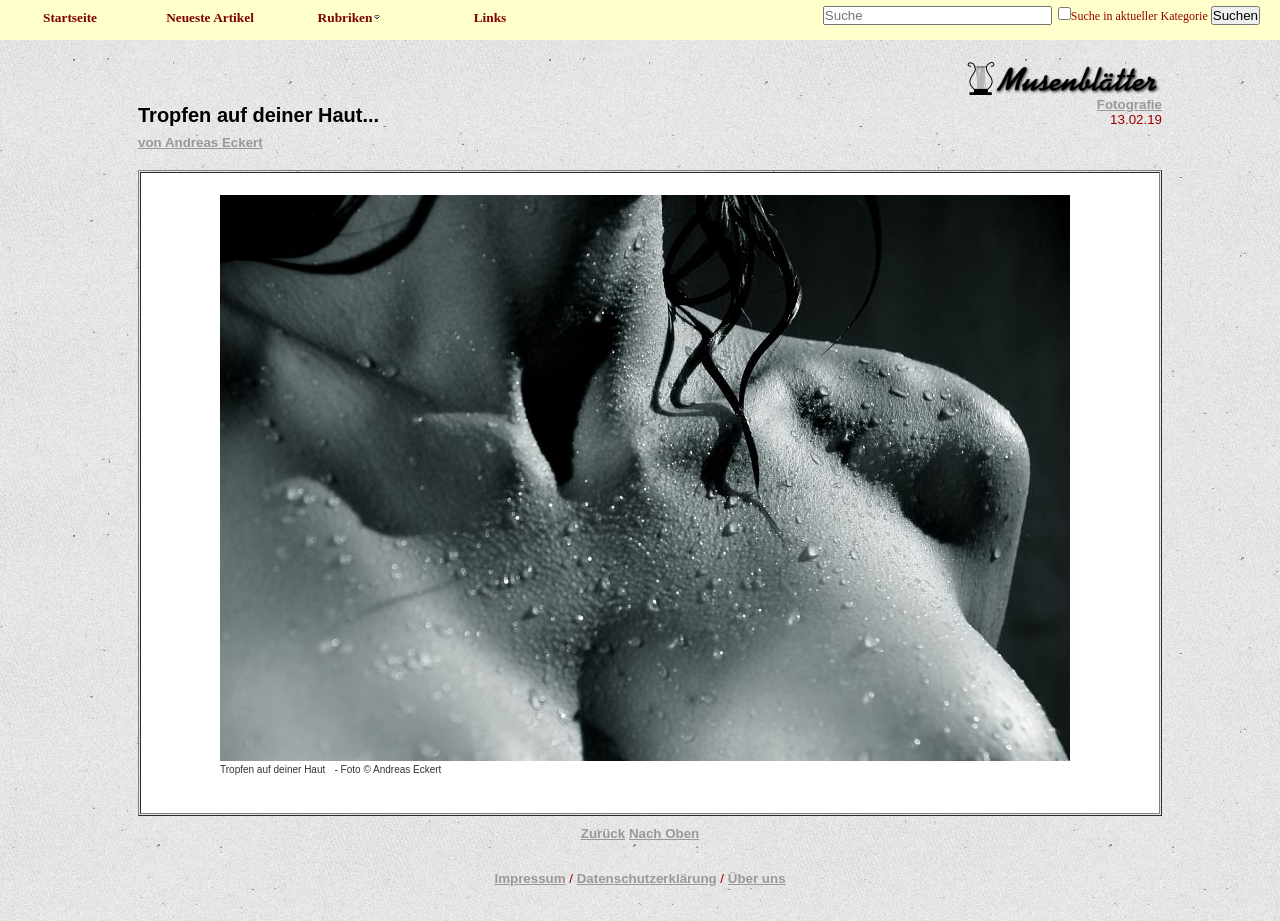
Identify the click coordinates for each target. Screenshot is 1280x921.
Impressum (529, 878)
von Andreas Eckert (200, 142)
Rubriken (350, 17)
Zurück (603, 833)
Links (490, 17)
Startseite (70, 17)
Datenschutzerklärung (647, 878)
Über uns (757, 878)
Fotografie (1129, 104)
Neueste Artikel (210, 17)
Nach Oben (664, 833)
